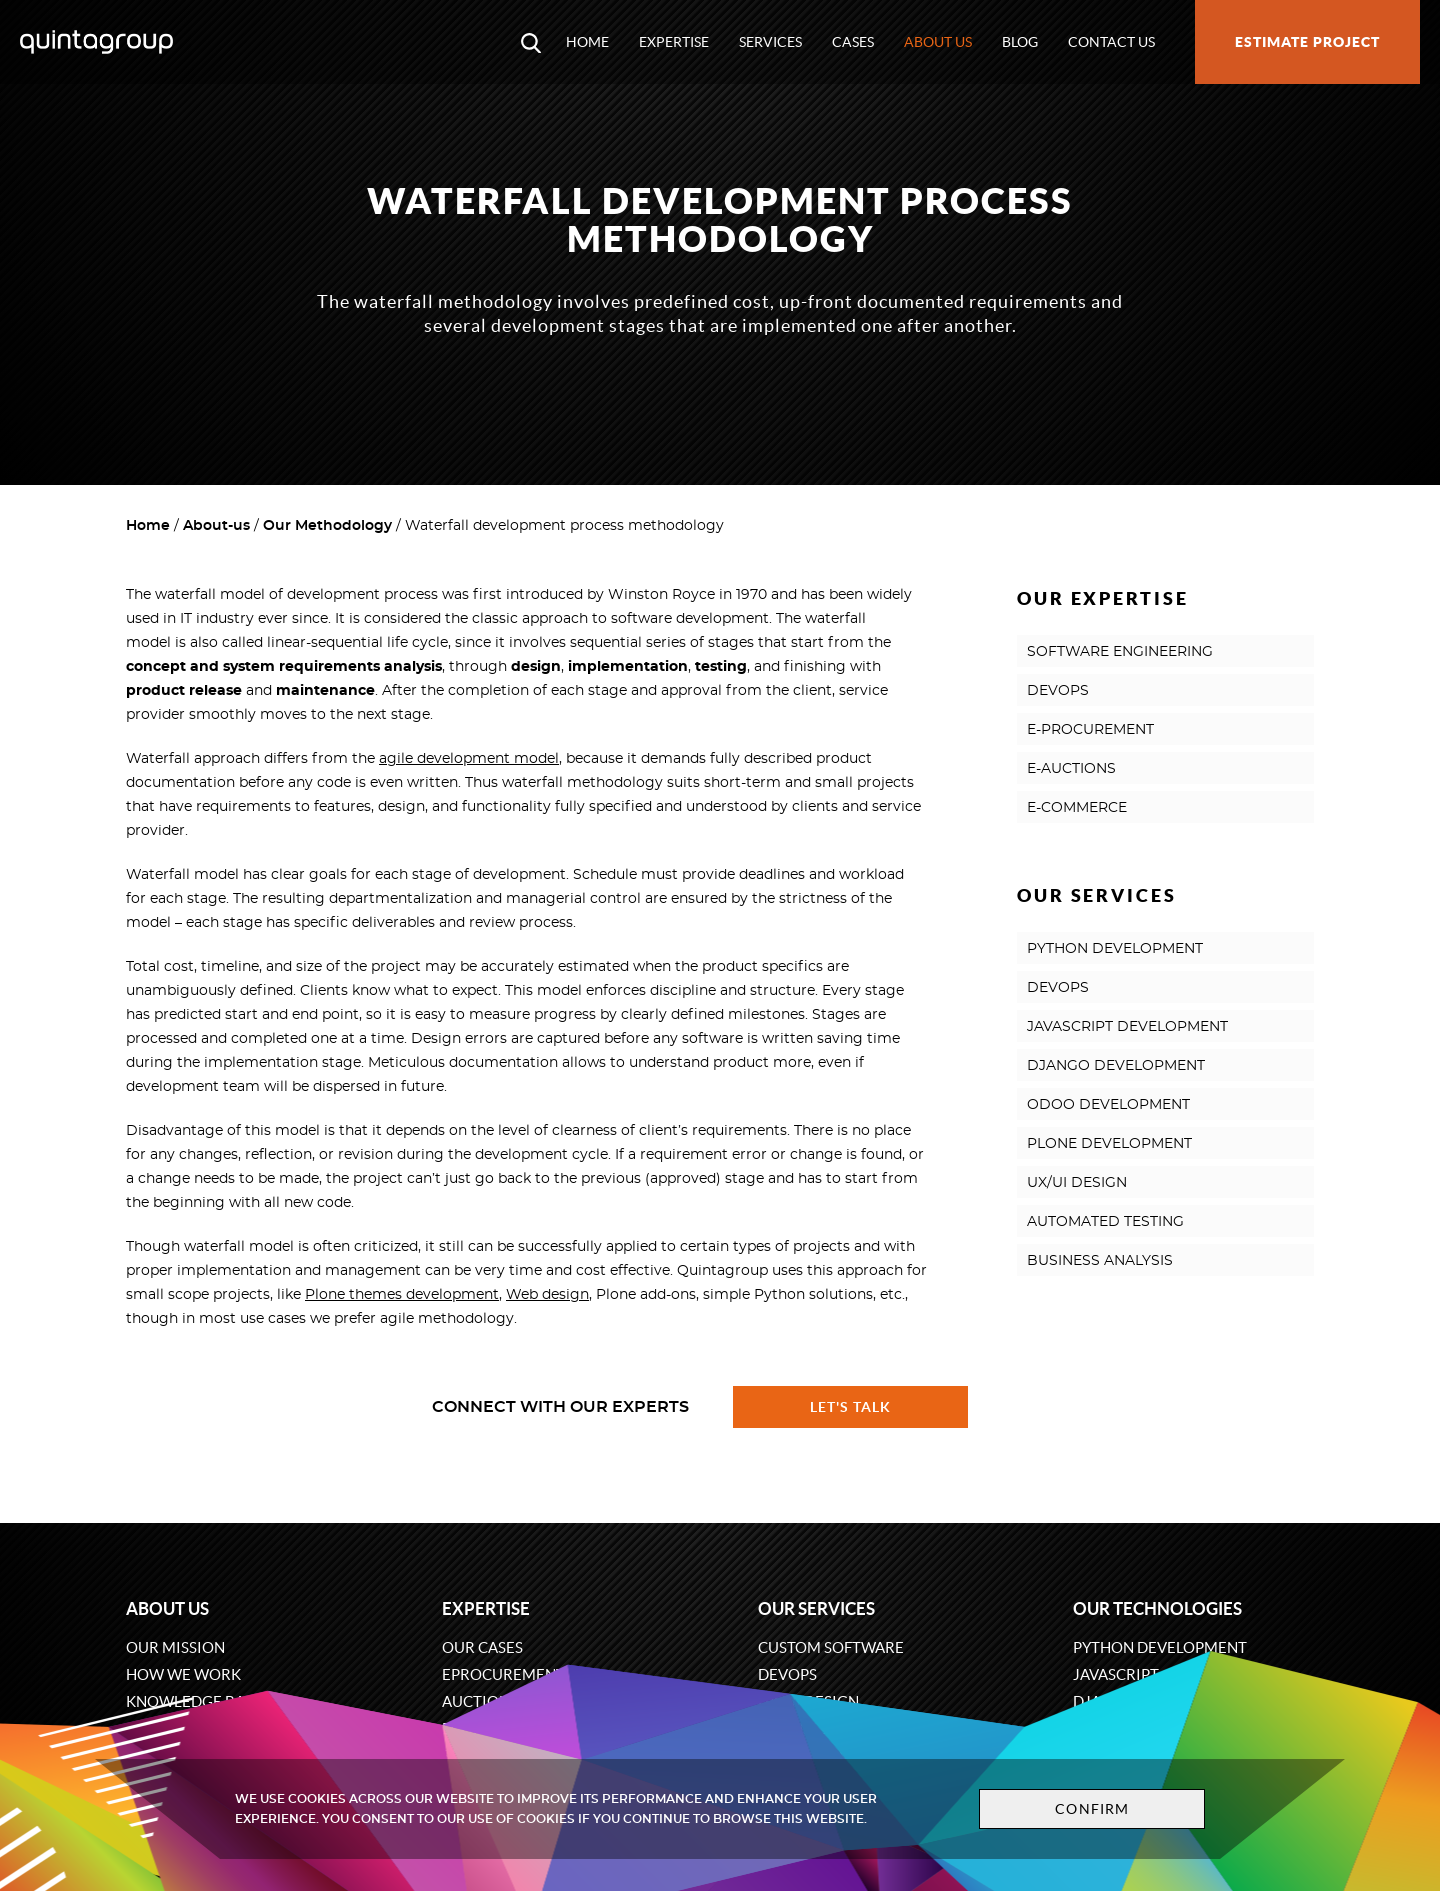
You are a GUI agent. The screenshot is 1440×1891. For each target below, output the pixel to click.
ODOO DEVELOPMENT (1108, 1105)
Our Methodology (327, 526)
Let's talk (851, 1407)
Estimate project (1307, 42)
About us (938, 42)
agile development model (469, 759)
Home (587, 42)
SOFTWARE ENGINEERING (1120, 652)
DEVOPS (1058, 691)
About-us (216, 526)
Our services (816, 1608)
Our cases (482, 1647)
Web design (547, 1295)
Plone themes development (402, 1295)
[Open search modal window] (531, 42)
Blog (1020, 42)
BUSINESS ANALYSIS (1100, 1261)
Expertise (674, 42)
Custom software (831, 1647)
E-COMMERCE (1077, 808)
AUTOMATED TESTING (1105, 1222)
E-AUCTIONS (1071, 769)
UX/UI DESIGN (1077, 1183)
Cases (853, 42)
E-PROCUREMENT (1090, 730)
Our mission (175, 1647)
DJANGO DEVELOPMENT (1116, 1066)
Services (770, 42)
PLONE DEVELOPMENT (1109, 1144)
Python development (1160, 1647)
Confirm (1092, 1809)
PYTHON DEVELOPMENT (1115, 949)
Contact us (1111, 42)
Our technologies (1157, 1608)
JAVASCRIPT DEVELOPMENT (1127, 1027)
